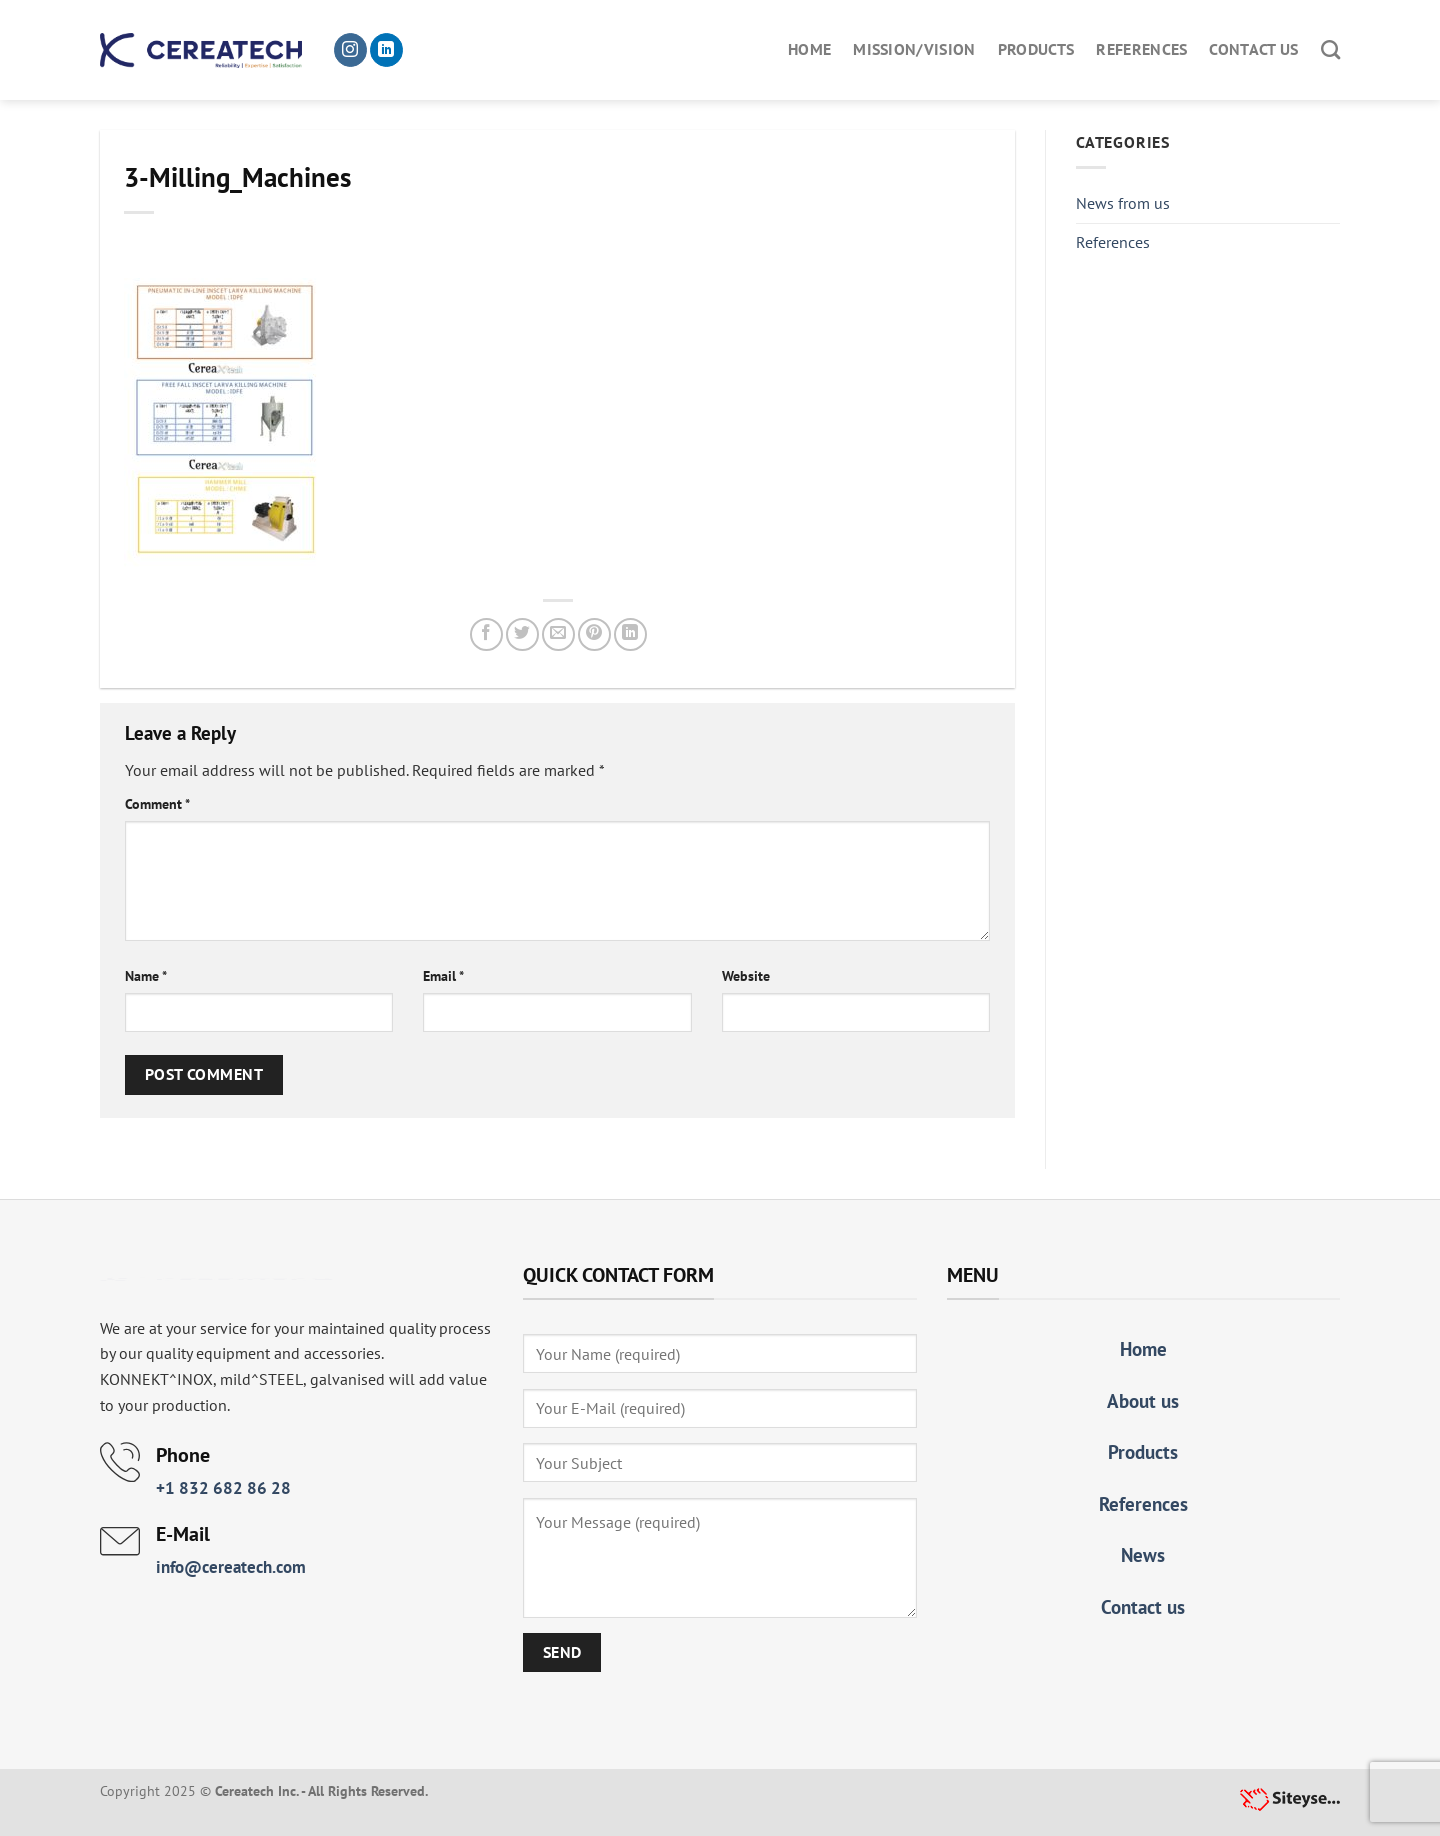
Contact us (1253, 49)
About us (1143, 1400)
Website (746, 975)
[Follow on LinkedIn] (386, 50)
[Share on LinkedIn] (630, 634)
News (1143, 1554)
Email (443, 975)
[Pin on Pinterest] (594, 634)
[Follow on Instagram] (350, 50)
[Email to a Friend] (558, 634)
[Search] (1330, 49)
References (1141, 49)
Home (809, 49)
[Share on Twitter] (522, 634)
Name (146, 975)
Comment (157, 803)
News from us (1123, 203)
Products (1036, 49)
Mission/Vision (914, 49)
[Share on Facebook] (486, 634)
